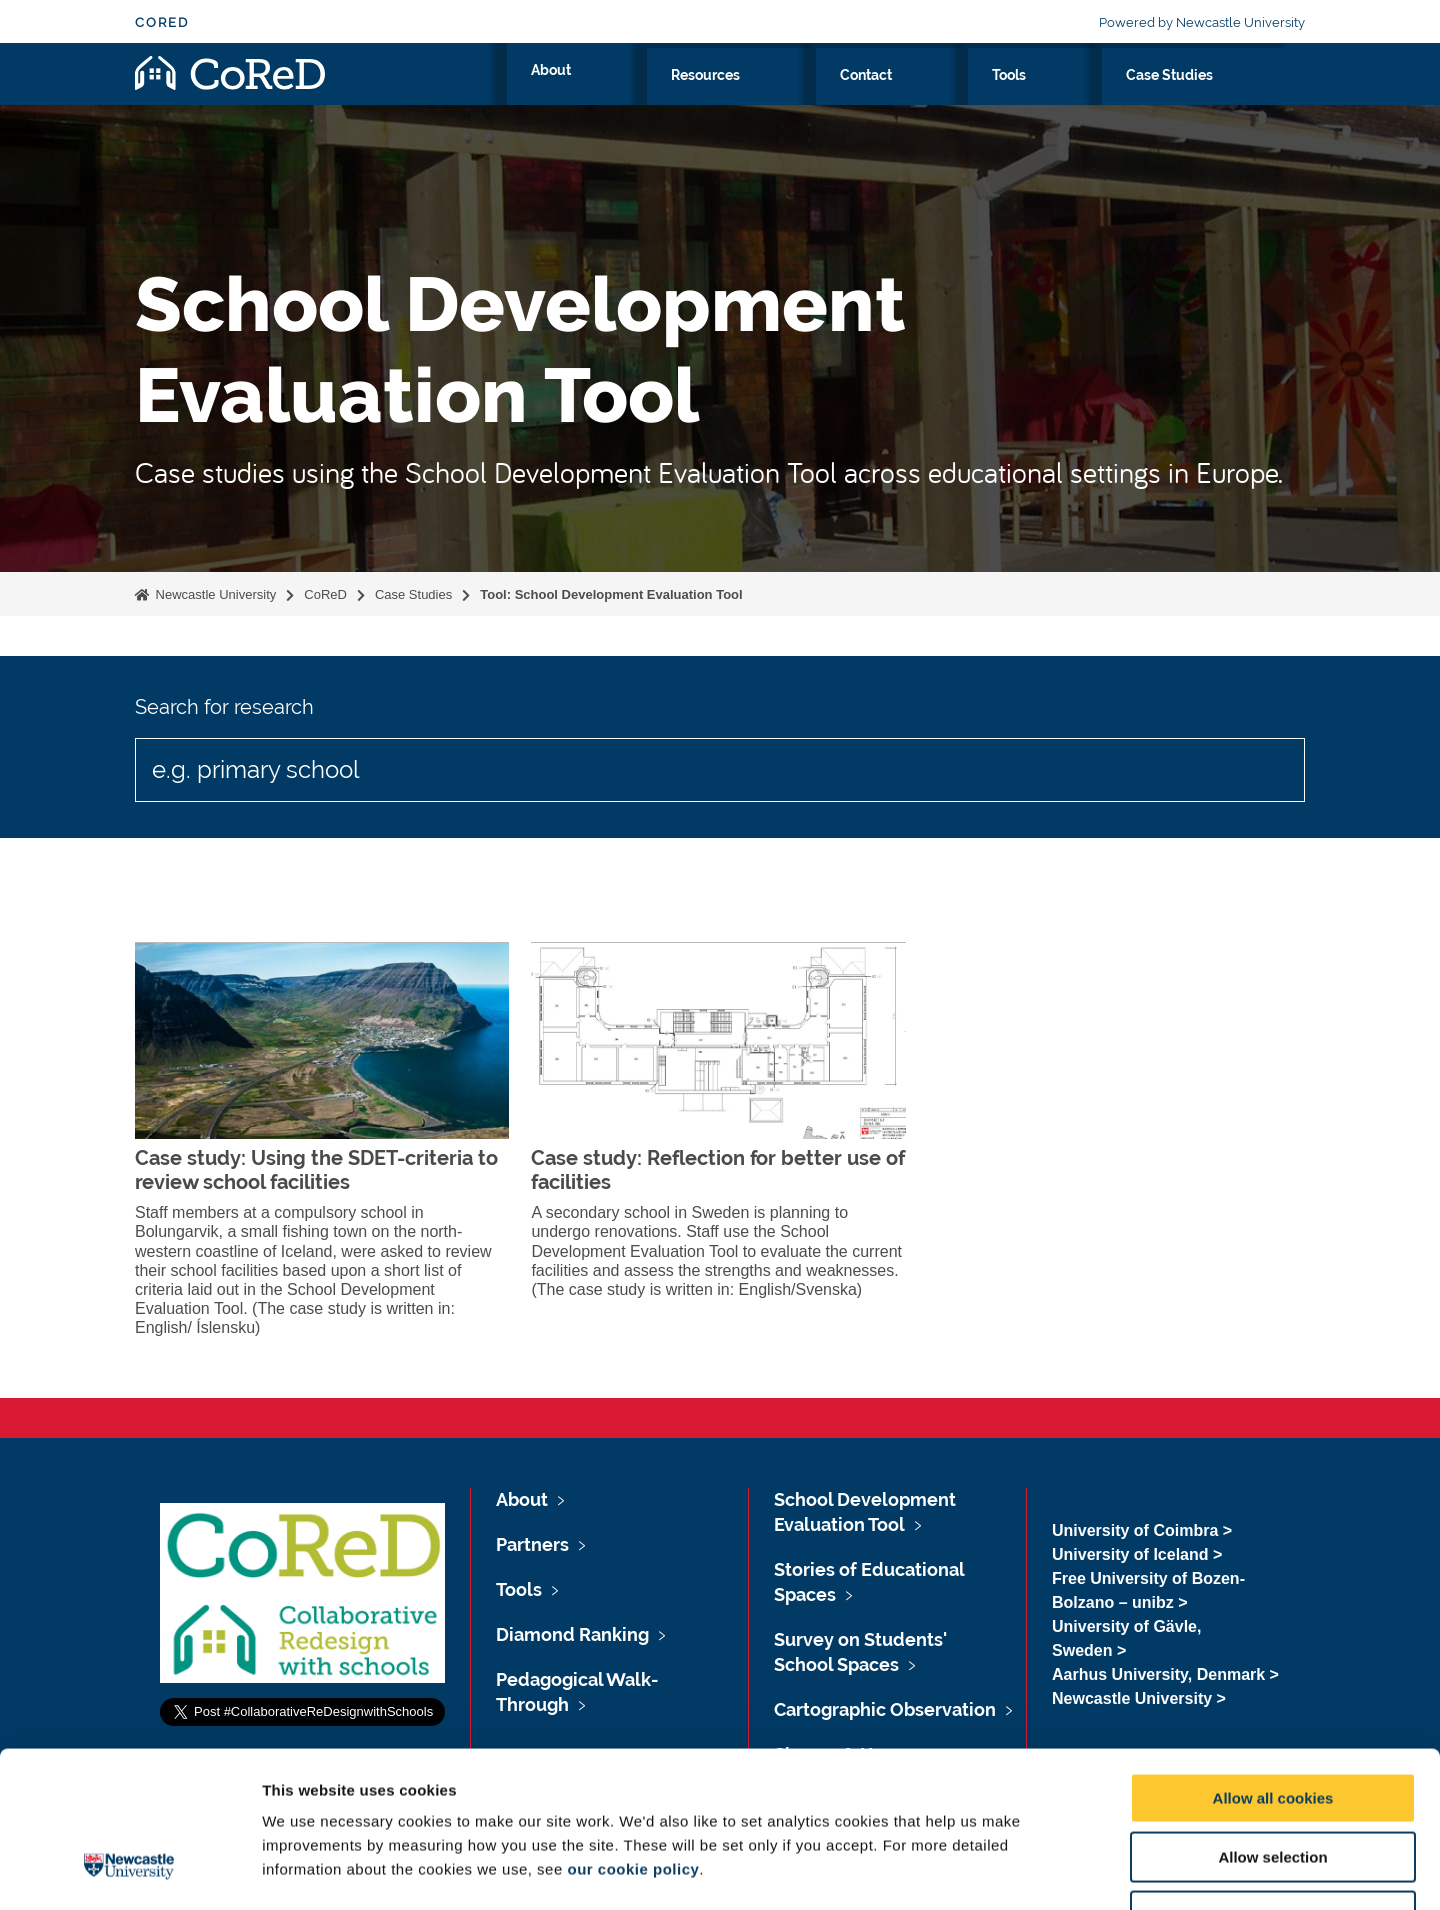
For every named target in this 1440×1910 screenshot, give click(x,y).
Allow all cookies (1273, 1664)
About (837, 97)
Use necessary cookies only (1273, 1782)
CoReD (162, 22)
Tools (1120, 97)
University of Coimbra (1135, 1530)
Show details (1049, 1870)
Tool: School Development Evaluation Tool (611, 594)
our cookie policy (633, 1735)
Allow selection (1272, 1723)
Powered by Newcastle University (1202, 22)
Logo (230, 92)
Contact (1037, 97)
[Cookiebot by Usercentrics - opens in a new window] (129, 1871)
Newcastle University (214, 594)
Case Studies (1223, 97)
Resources (934, 97)
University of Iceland (1130, 1554)
